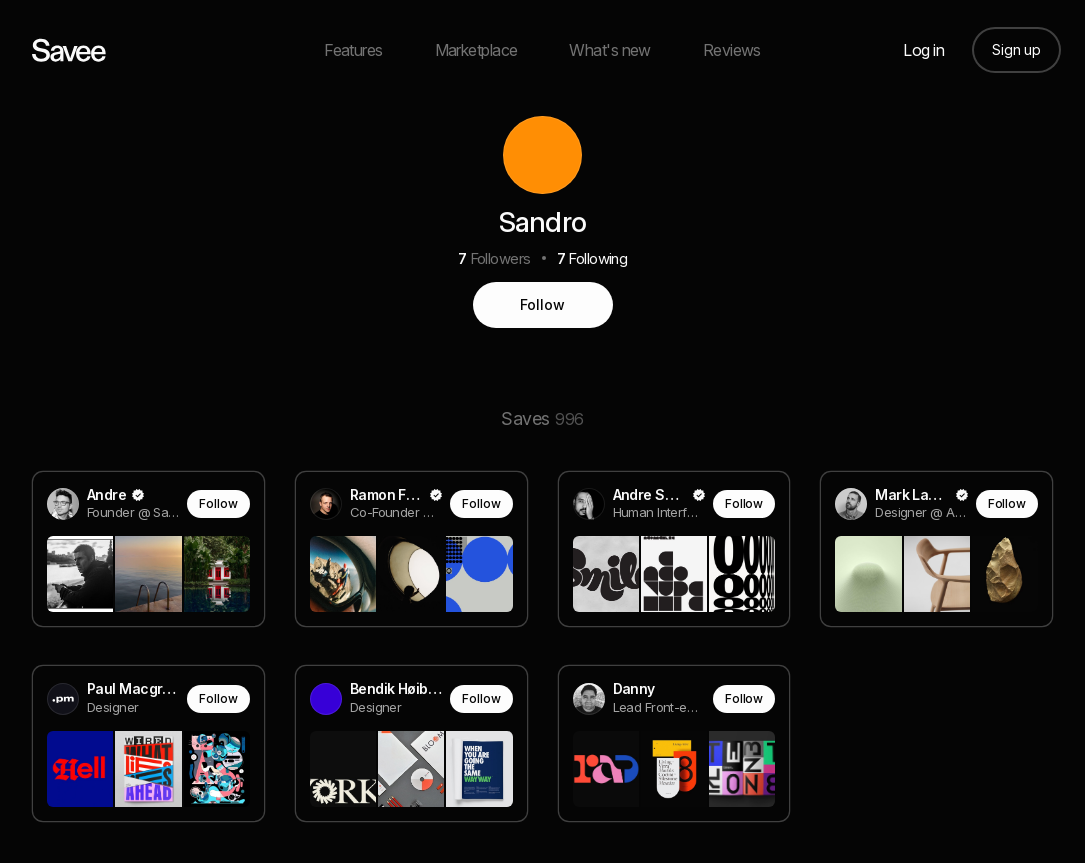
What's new (609, 50)
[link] (148, 550)
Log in (923, 50)
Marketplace (476, 50)
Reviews (732, 50)
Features (353, 50)
